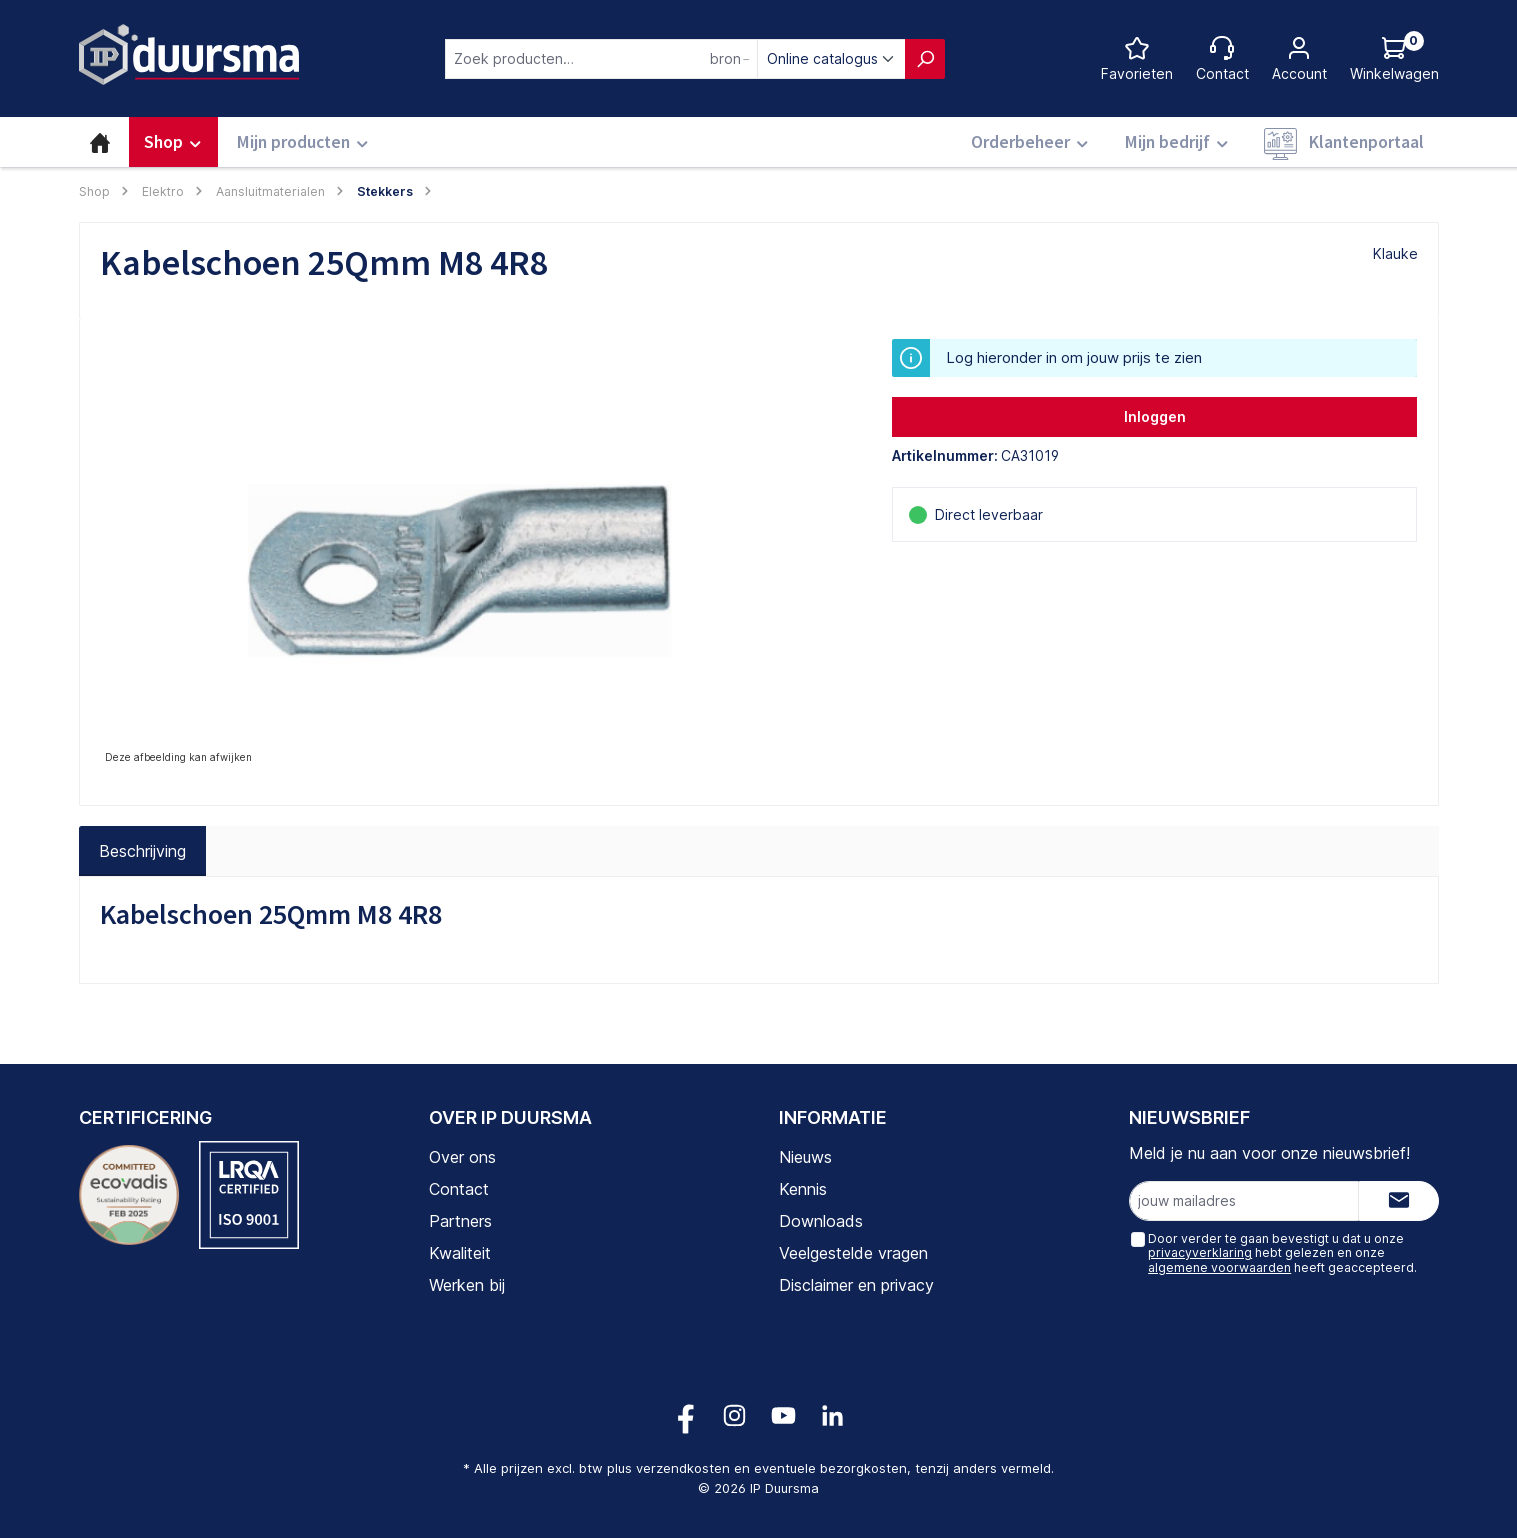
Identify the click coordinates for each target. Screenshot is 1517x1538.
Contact (459, 1189)
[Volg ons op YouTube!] (783, 1415)
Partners (460, 1221)
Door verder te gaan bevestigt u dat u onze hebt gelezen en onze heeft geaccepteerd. (1282, 1253)
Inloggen (1155, 416)
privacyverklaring (1200, 1252)
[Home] (100, 142)
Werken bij (467, 1285)
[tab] (142, 851)
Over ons (462, 1157)
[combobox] (601, 59)
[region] (476, 554)
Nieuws (805, 1157)
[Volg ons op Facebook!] (685, 1415)
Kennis (803, 1189)
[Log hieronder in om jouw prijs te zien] (1394, 58)
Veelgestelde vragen (853, 1253)
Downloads (821, 1221)
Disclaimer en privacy (856, 1285)
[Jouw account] (1299, 58)
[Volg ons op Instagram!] (734, 1415)
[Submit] (1399, 1201)
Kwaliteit (460, 1253)
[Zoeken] (925, 59)
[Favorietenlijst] (1137, 58)
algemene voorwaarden (1219, 1267)
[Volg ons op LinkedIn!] (832, 1415)
